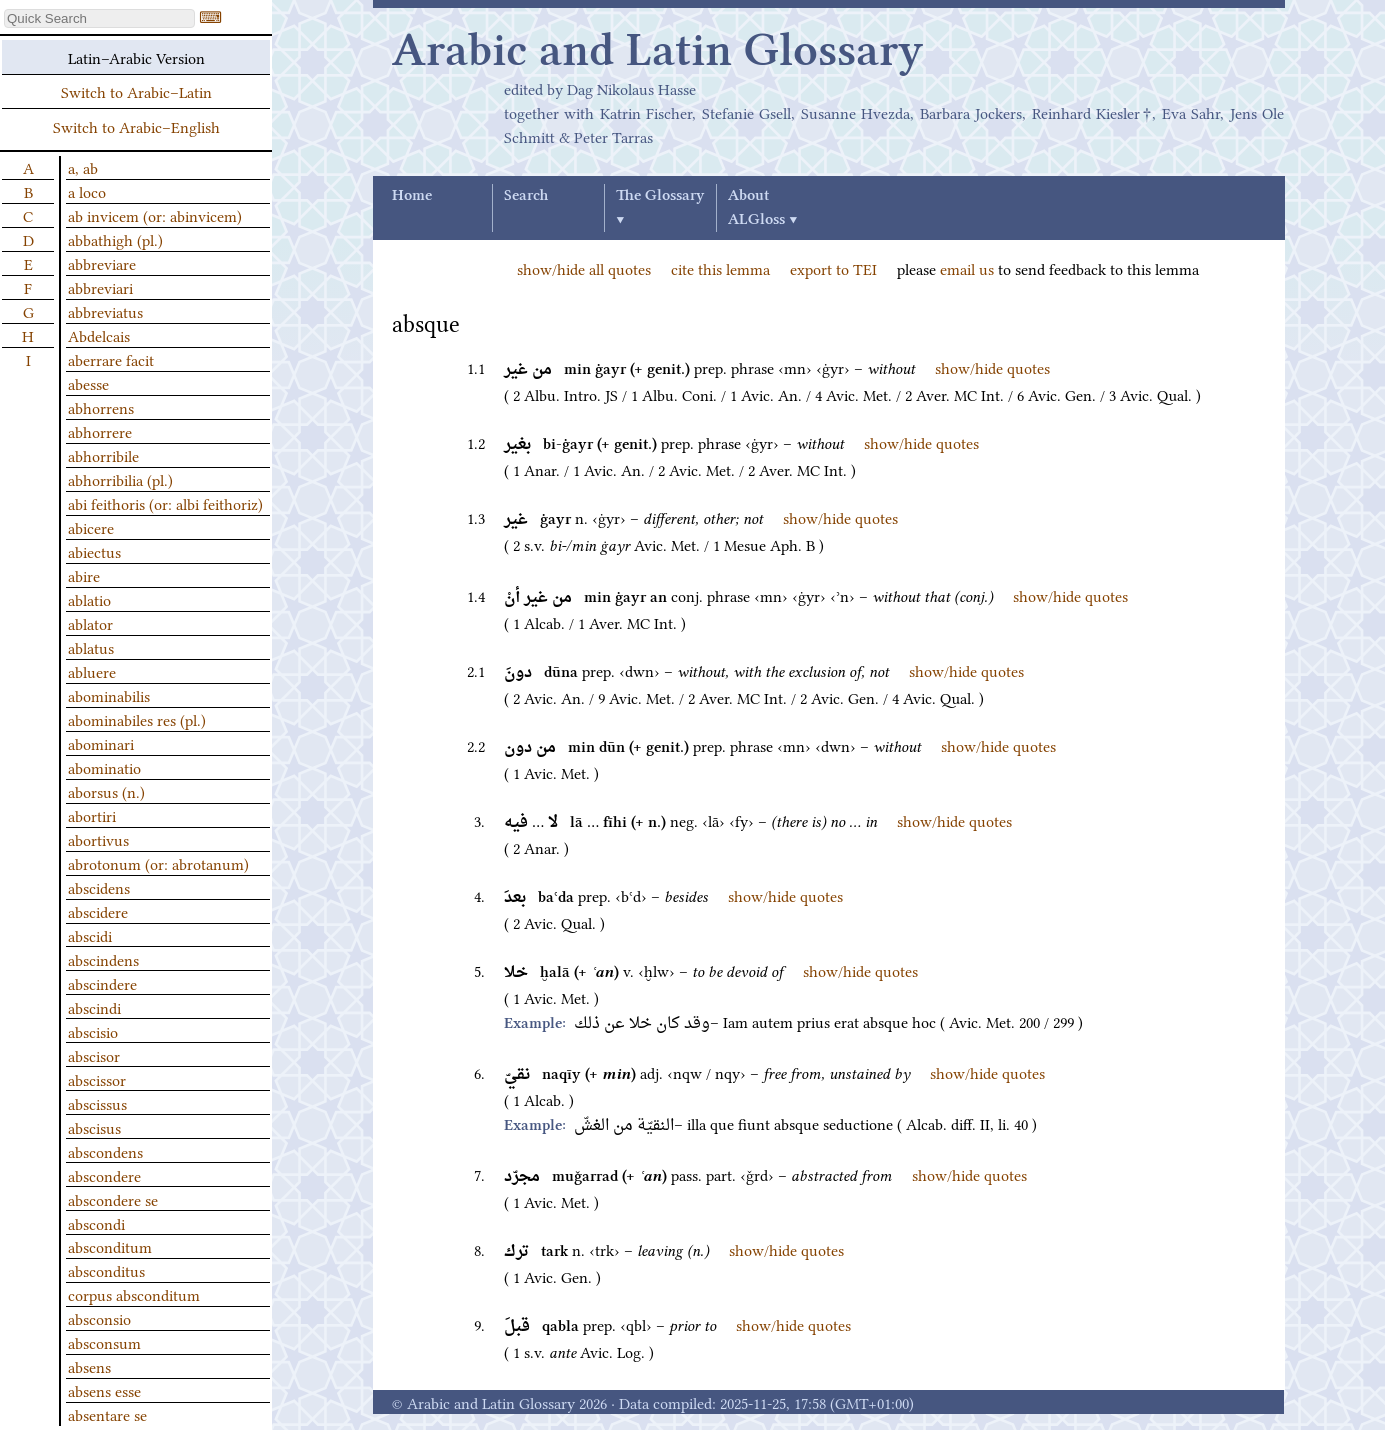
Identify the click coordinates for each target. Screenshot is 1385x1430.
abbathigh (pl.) (115, 239)
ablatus (91, 647)
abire (84, 575)
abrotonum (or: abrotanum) (158, 863)
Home (412, 196)
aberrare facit (111, 359)
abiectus (94, 551)
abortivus (98, 839)
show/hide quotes (992, 367)
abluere (92, 671)
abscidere (98, 911)
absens (89, 1366)
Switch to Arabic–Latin (136, 91)
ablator (90, 623)
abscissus (97, 1103)
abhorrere (100, 431)
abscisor (94, 1055)
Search (526, 196)
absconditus (106, 1270)
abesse (88, 383)
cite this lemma (720, 268)
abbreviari (100, 287)
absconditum (110, 1246)
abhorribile (103, 455)
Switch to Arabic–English (136, 126)
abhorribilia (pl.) (120, 479)
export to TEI (833, 268)
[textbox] (99, 18)
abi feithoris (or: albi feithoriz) (165, 503)
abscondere (104, 1175)
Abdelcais (99, 335)
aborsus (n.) (106, 791)
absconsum (104, 1342)
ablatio (89, 599)
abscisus (94, 1127)
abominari (101, 743)
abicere (91, 527)
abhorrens (101, 407)
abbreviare (102, 263)
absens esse (104, 1390)
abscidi (90, 935)
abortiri (92, 815)
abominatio (104, 767)
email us (967, 268)
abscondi (96, 1223)
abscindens (103, 959)
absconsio (99, 1318)
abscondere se (113, 1199)
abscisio (93, 1031)
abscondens (105, 1151)
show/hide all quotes (584, 268)
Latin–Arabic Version (136, 57)
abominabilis (109, 695)
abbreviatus (105, 311)
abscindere (102, 983)
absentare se (107, 1414)
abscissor (97, 1079)
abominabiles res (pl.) (137, 719)
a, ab (83, 167)
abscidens (99, 887)
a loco (87, 191)
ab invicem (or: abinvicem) (155, 215)
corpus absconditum (134, 1294)
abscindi (94, 1007)
